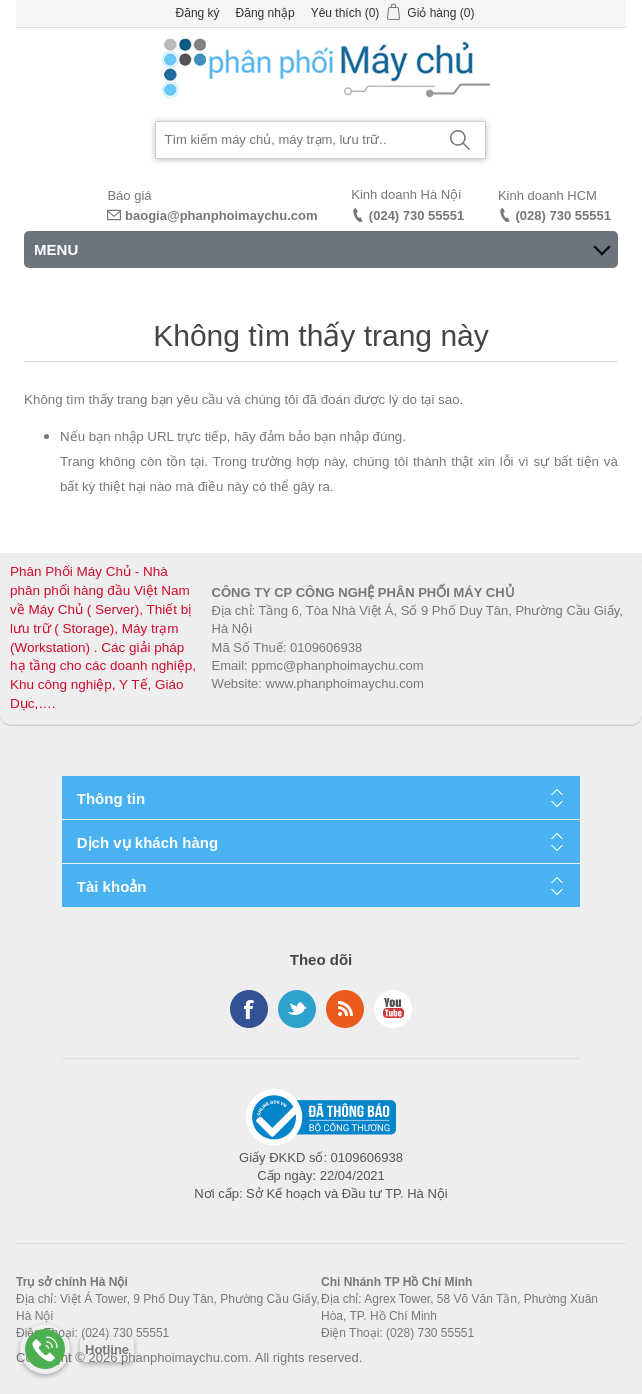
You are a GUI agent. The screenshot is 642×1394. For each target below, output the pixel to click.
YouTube (393, 1009)
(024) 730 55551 (416, 215)
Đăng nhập (265, 13)
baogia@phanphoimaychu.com (221, 215)
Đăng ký (198, 13)
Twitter (297, 1009)
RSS (345, 1009)
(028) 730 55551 (563, 215)
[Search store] (296, 140)
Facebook (249, 1009)
